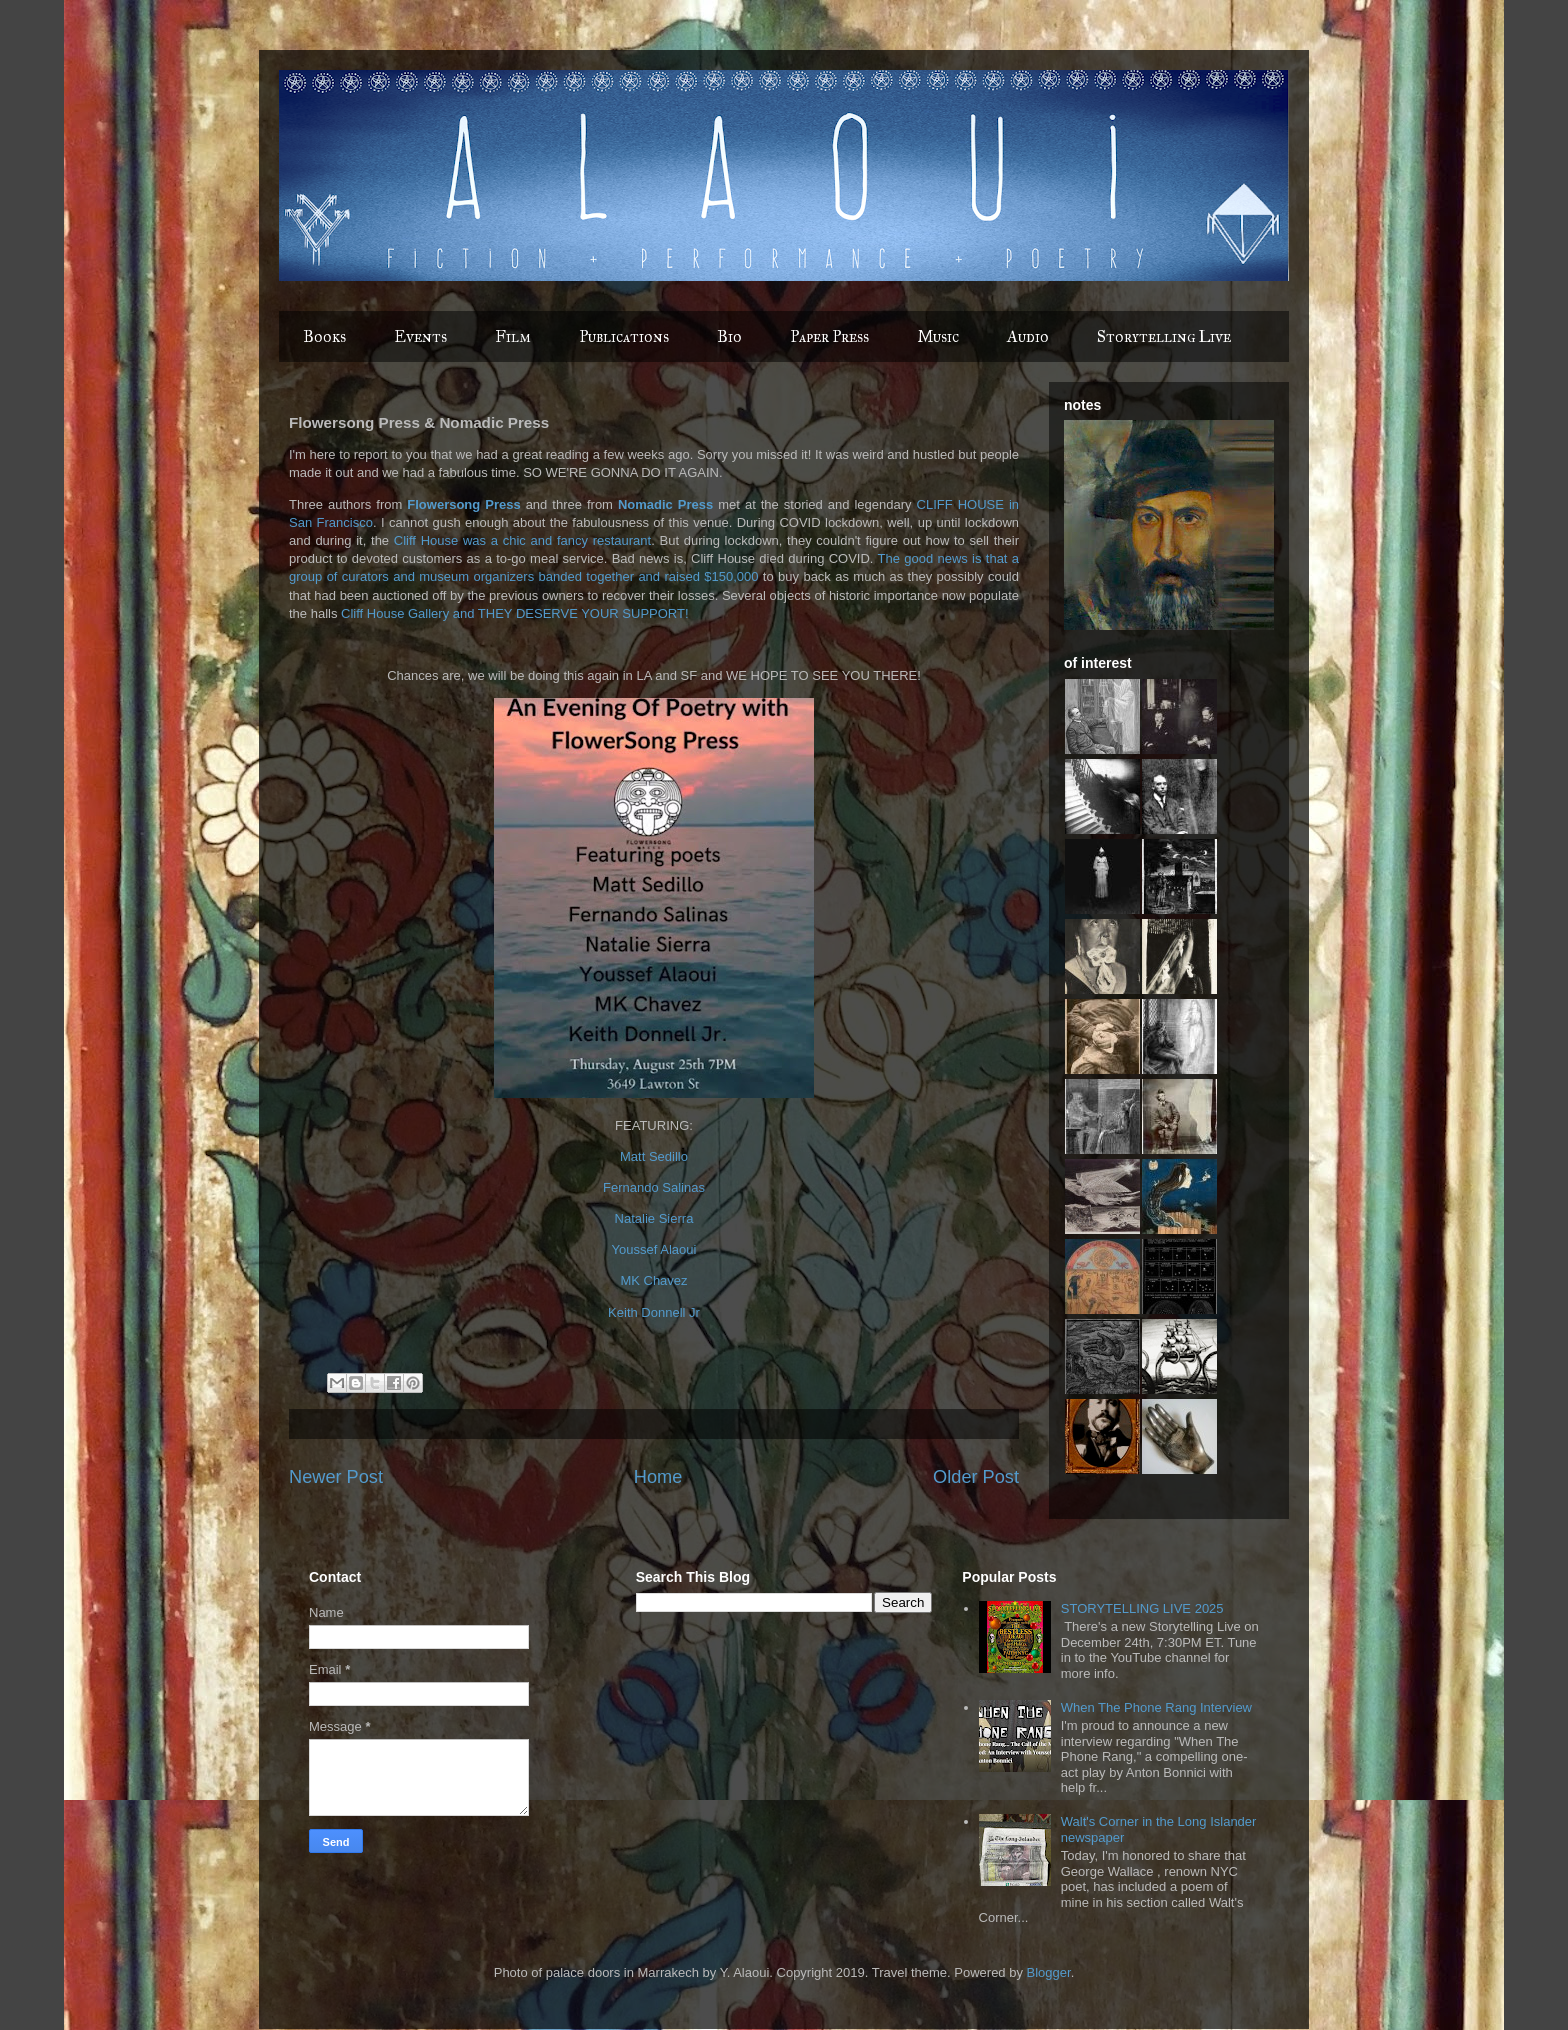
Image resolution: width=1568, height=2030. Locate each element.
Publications (624, 336)
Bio (729, 336)
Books (324, 336)
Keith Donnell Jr (654, 1312)
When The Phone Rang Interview (1156, 1707)
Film (513, 336)
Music (938, 336)
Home (658, 1477)
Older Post (976, 1477)
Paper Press (829, 336)
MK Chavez (653, 1280)
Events (420, 336)
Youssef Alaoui (654, 1249)
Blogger (1049, 1972)
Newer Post (336, 1477)
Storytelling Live (1164, 336)
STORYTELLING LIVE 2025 (1142, 1608)
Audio (1028, 336)
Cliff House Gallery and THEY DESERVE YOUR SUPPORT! (515, 613)
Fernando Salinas (654, 1187)
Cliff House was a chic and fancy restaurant (522, 540)
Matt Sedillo (654, 1156)
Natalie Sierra (654, 1218)
